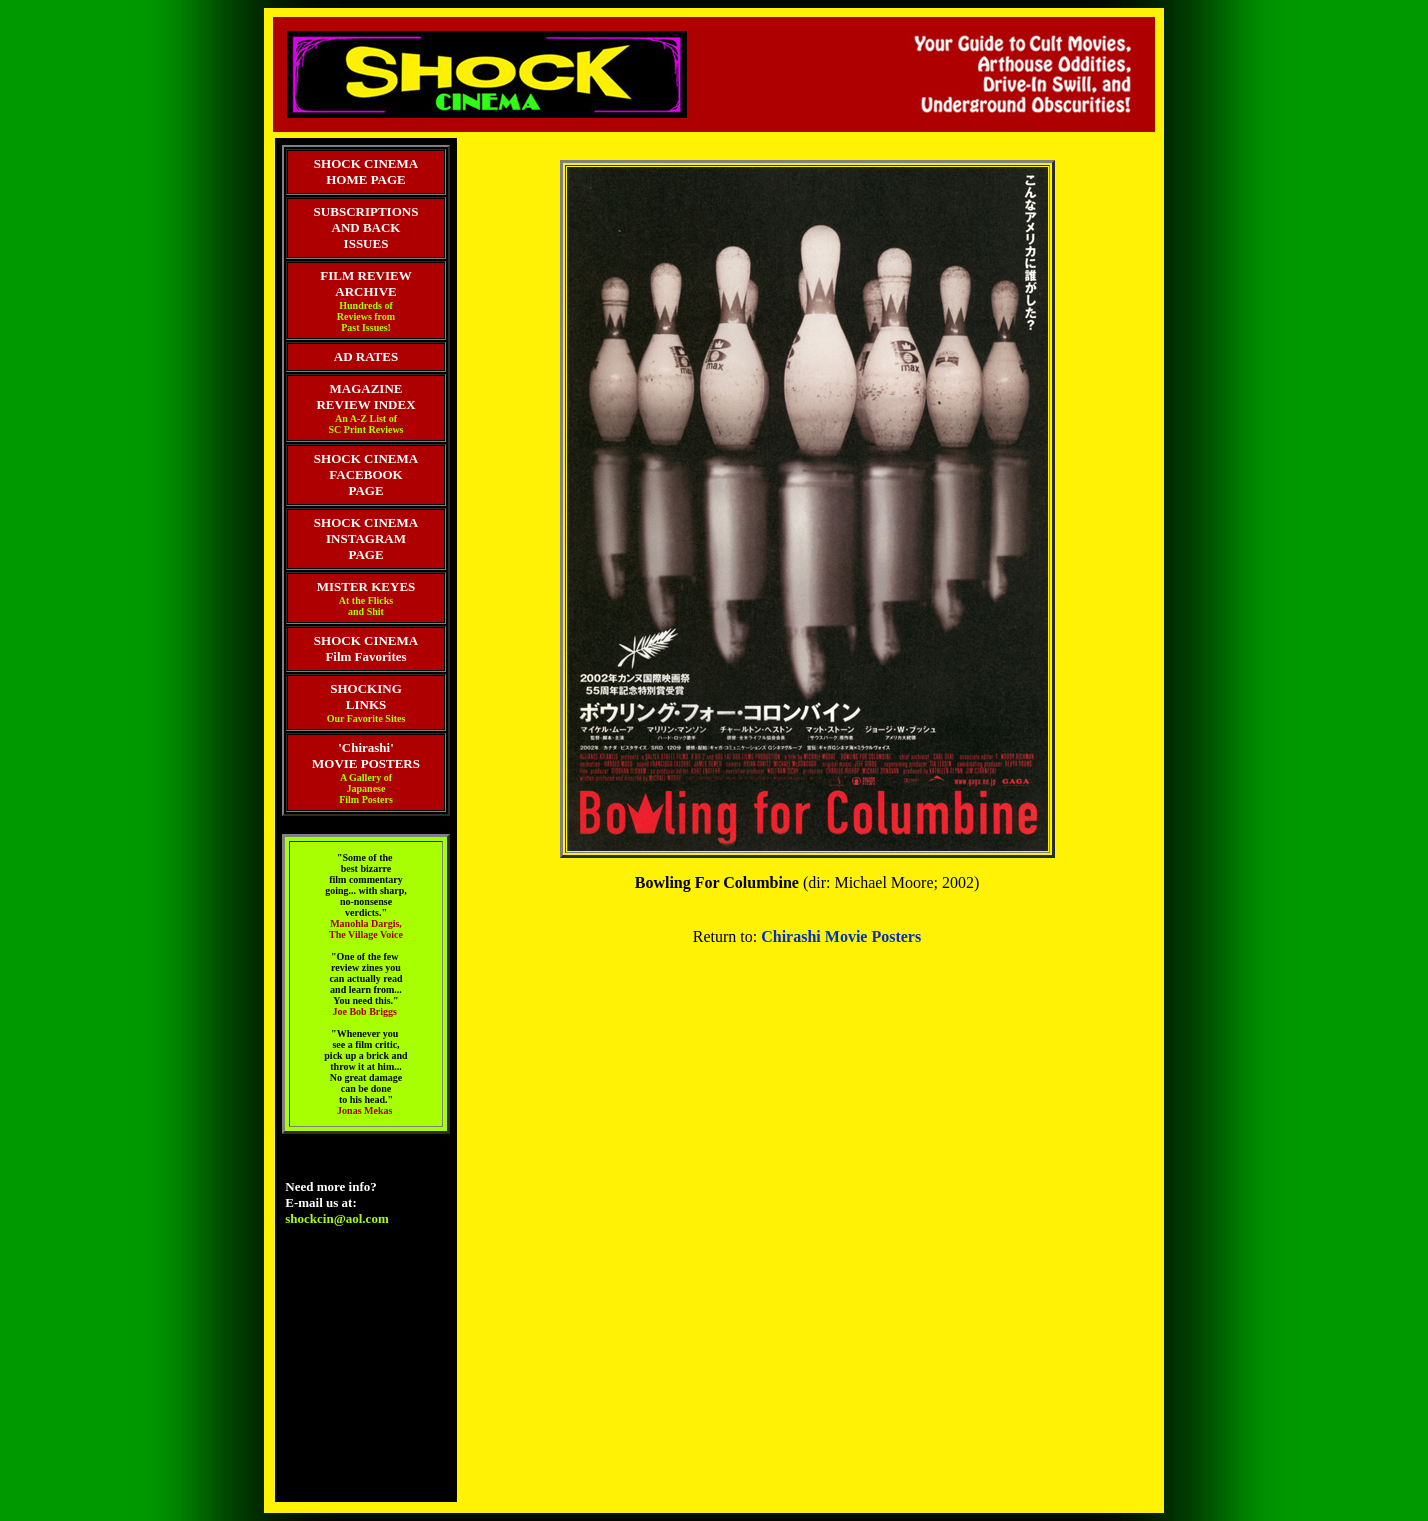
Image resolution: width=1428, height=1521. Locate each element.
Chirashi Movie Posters (841, 936)
